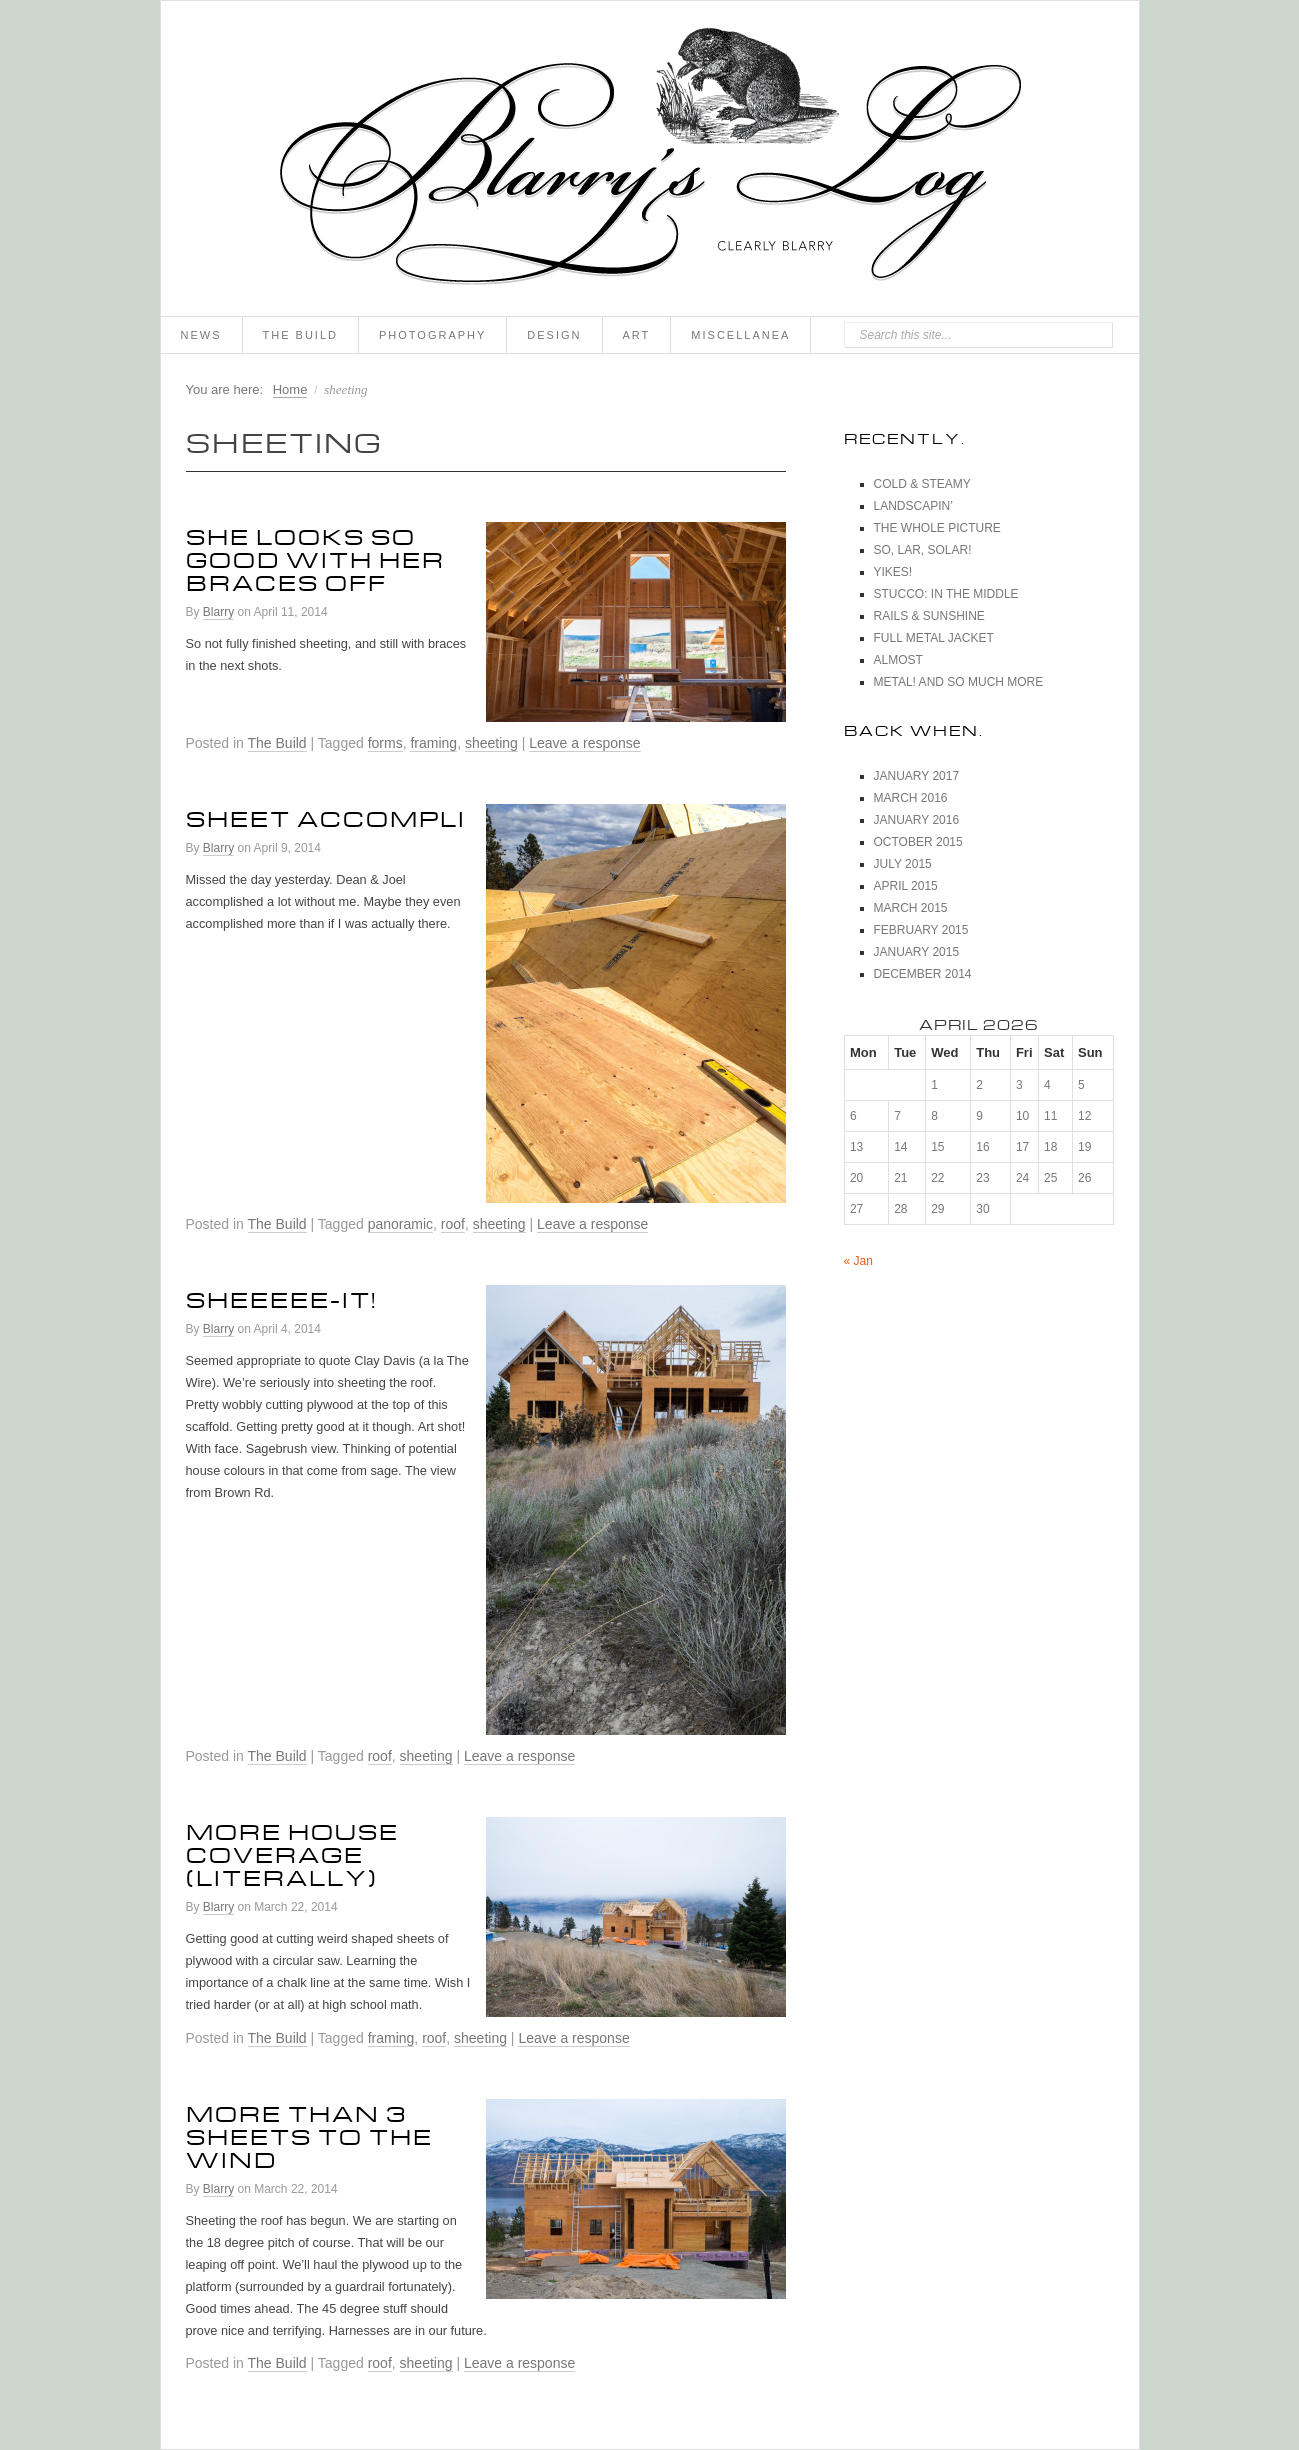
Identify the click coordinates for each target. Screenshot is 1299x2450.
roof (453, 1224)
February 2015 (921, 930)
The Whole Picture (937, 528)
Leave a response (584, 743)
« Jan (858, 1261)
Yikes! (893, 572)
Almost (898, 660)
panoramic (400, 1224)
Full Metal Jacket (934, 638)
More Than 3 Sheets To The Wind (309, 2133)
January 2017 (917, 776)
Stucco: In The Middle (946, 594)
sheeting (491, 743)
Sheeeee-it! (281, 1296)
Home (290, 389)
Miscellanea (740, 335)
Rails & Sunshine (929, 616)
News (201, 335)
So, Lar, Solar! (923, 550)
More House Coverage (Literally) (292, 1851)
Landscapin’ (913, 506)
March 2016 (911, 798)
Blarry (218, 612)
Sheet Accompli (326, 815)
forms (385, 743)
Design (554, 335)
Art (637, 335)
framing (433, 743)
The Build (300, 335)
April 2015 (906, 886)
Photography (432, 335)
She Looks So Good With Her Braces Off (315, 556)
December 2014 (923, 974)
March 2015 (911, 908)
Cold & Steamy (922, 484)
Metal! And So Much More (959, 682)
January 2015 (917, 952)
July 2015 (903, 864)
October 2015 (918, 842)
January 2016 (917, 820)
